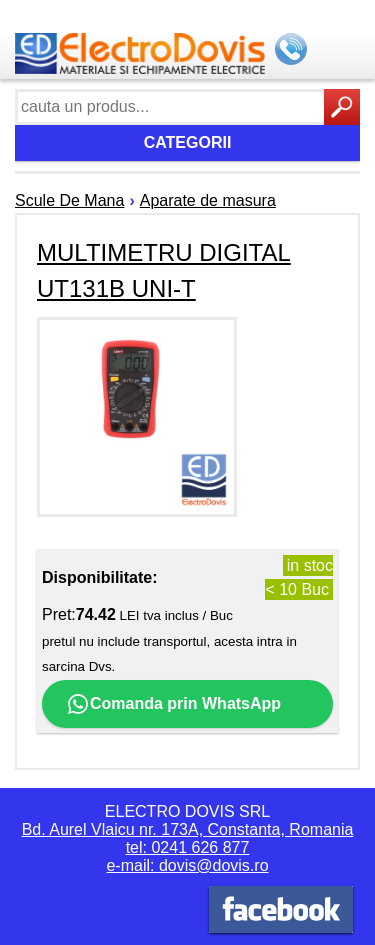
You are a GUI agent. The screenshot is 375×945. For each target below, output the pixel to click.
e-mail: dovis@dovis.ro (187, 865)
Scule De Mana (69, 200)
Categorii (188, 142)
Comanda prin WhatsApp (173, 704)
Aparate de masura (208, 200)
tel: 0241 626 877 (188, 847)
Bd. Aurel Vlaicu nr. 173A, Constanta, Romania (188, 829)
